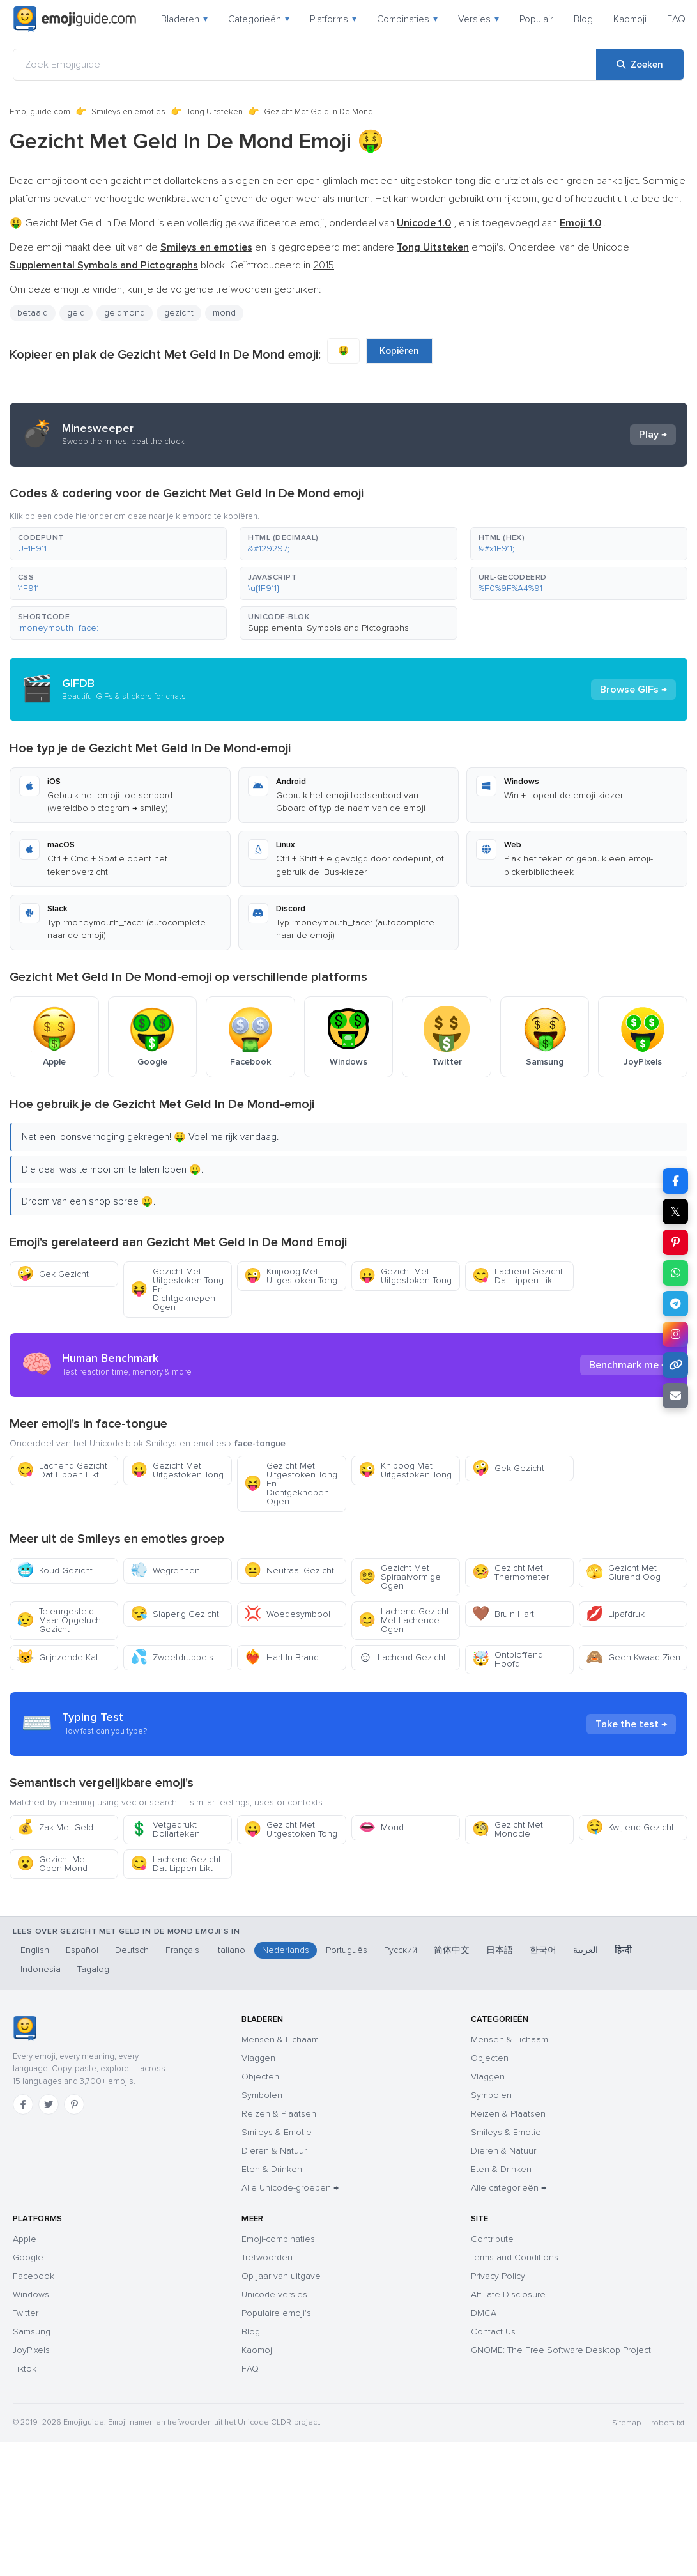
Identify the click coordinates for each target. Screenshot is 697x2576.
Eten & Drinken (271, 2169)
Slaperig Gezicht (174, 1614)
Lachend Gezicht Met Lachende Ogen (403, 1620)
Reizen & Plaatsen (278, 2113)
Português (346, 1950)
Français (182, 1950)
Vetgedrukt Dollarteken (165, 1829)
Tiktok (24, 2368)
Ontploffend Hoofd (507, 1659)
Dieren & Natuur (274, 2150)
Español (82, 1950)
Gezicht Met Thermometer (510, 1572)
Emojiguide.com (40, 112)
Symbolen (261, 2095)
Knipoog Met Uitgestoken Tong (290, 1276)
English (34, 1950)
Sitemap (626, 2423)
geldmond (124, 312)
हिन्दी (623, 1950)
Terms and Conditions (514, 2257)
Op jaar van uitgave (281, 2276)
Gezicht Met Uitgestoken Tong (405, 1276)
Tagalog (93, 1969)
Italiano (230, 1950)
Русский (400, 1950)
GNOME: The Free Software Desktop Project (561, 2350)
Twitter (25, 2313)
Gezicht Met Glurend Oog (623, 1572)
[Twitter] (48, 2104)
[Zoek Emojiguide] (304, 64)
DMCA (483, 2313)
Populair (536, 19)
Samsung (31, 2331)
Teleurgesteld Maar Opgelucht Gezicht (60, 1620)
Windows (31, 2294)
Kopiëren (399, 351)
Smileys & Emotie (276, 2132)
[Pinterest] (74, 2104)
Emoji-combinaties (278, 2238)
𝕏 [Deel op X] (675, 1212)
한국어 (543, 1950)
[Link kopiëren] (675, 1365)
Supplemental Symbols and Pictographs (328, 627)
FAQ (676, 19)
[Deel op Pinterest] (675, 1242)
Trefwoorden (267, 2257)
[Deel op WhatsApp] (675, 1273)
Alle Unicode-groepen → (290, 2187)
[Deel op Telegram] (675, 1303)
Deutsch (132, 1950)
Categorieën (258, 19)
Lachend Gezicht (402, 1657)
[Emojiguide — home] (75, 19)
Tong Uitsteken (215, 112)
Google (28, 2257)
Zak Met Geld (55, 1827)
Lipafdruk (615, 1614)
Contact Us (493, 2331)
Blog (583, 19)
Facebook (33, 2276)
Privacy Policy (498, 2276)
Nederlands (285, 1950)
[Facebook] (23, 2104)
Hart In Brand (281, 1657)
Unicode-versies (274, 2294)
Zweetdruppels (171, 1657)
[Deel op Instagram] (675, 1334)
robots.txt (667, 2423)
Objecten (260, 2076)
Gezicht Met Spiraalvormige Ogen (399, 1576)
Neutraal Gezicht (289, 1570)
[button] (118, 543)
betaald (32, 312)
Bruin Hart (503, 1614)
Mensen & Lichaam (280, 2039)
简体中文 (452, 1950)
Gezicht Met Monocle (507, 1829)
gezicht (179, 312)
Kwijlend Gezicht (630, 1827)
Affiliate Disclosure (508, 2294)
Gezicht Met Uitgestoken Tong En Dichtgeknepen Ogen (177, 1289)
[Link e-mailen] (675, 1395)
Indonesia (40, 1969)
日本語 (499, 1950)
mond (224, 312)
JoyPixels (31, 2350)
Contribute (492, 2238)
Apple (24, 2238)
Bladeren (184, 19)
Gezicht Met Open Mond (52, 1864)
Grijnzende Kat (57, 1657)
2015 (323, 265)
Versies (478, 19)
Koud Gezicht (55, 1570)
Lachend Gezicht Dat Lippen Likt (517, 1276)
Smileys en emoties (128, 112)
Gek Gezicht (53, 1274)
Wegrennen (165, 1570)
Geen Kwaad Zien (633, 1657)
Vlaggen (258, 2058)
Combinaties (407, 19)
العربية (585, 1950)
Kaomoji (630, 19)
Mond (381, 1827)
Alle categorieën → (508, 2187)
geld (76, 312)
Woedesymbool (287, 1614)
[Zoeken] (640, 64)
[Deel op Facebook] (675, 1181)
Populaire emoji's (276, 2313)
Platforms (333, 19)
